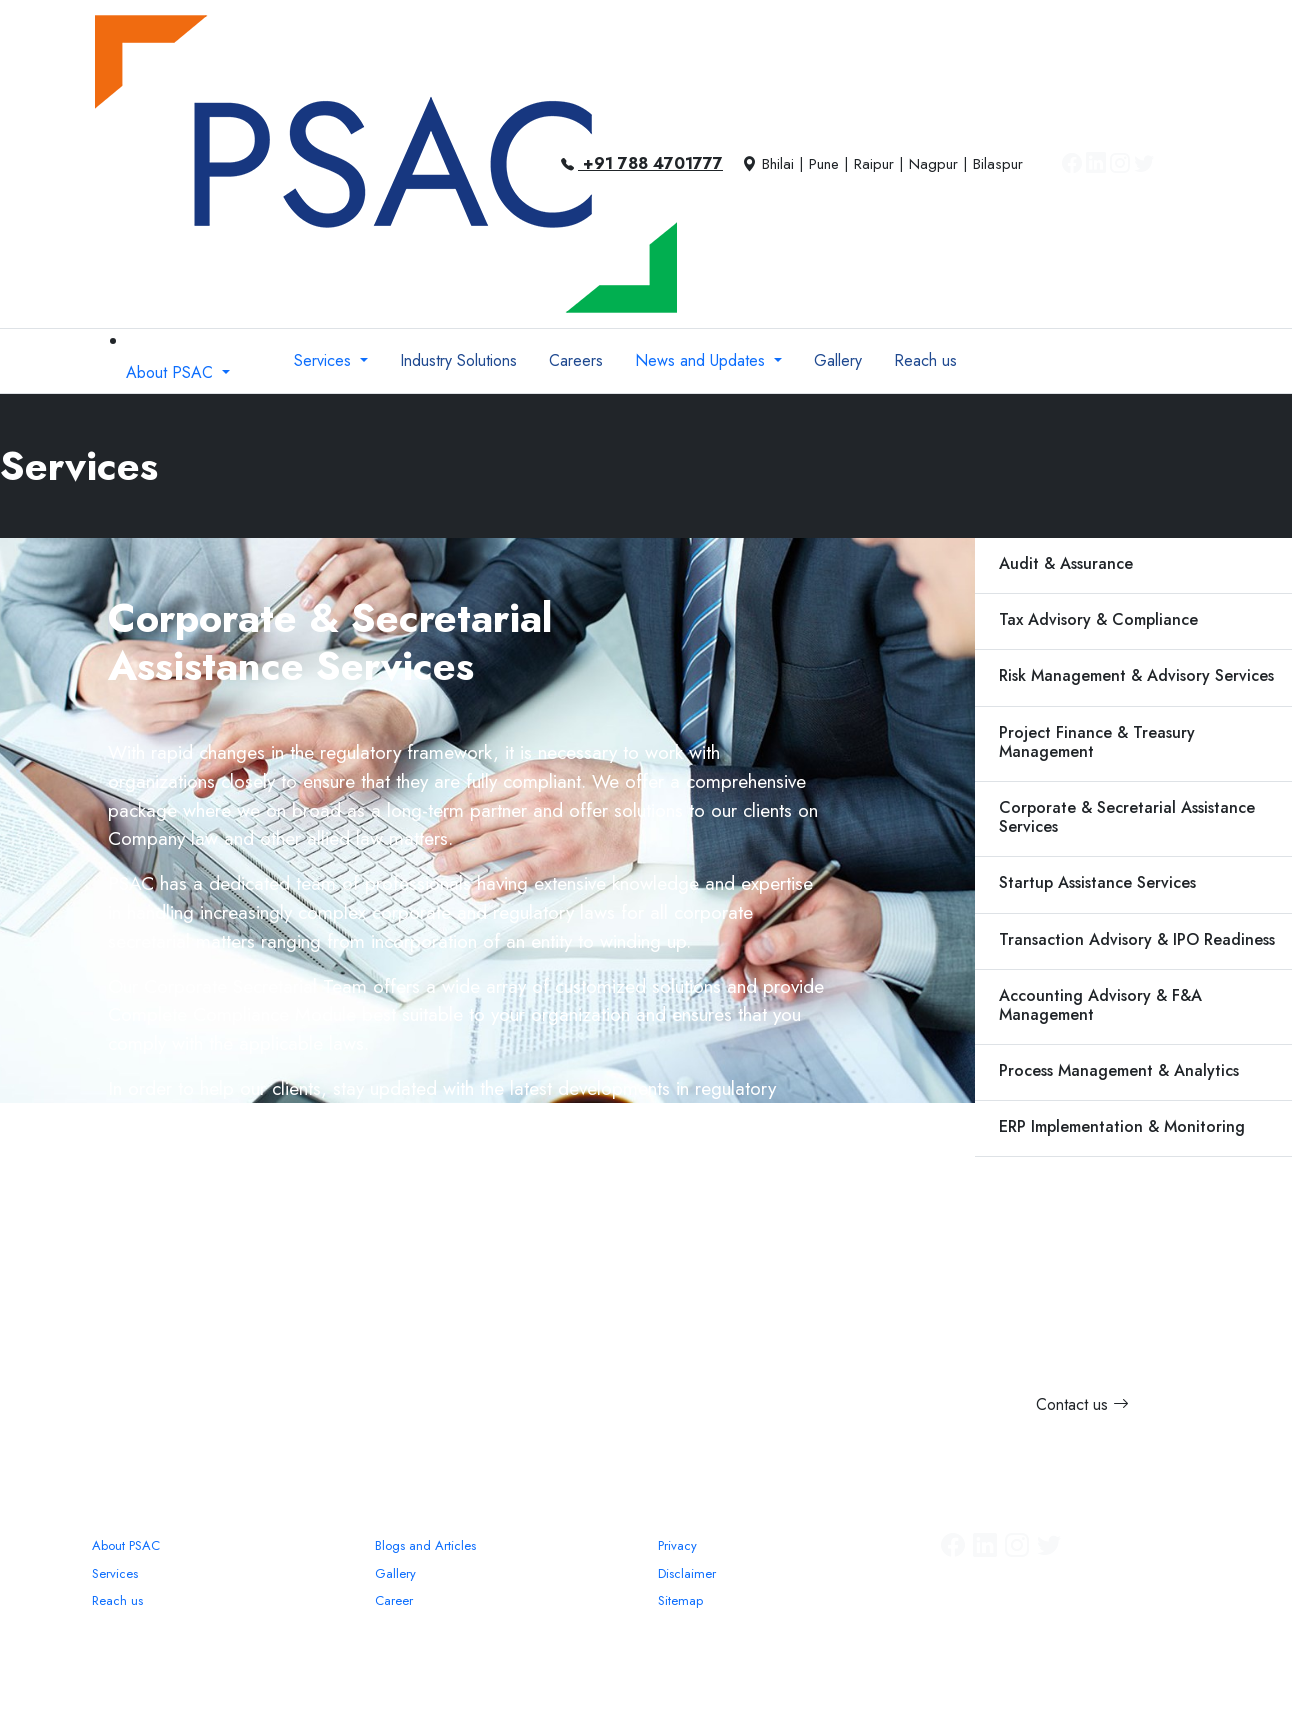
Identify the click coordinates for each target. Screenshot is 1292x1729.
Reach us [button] (925, 360)
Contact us (1082, 1404)
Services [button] (325, 360)
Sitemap (680, 1600)
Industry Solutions (458, 360)
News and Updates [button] (702, 360)
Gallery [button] (838, 360)
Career (394, 1600)
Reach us (117, 1600)
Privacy (677, 1545)
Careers (576, 360)
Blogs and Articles (425, 1545)
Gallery (395, 1573)
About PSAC (126, 1545)
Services (115, 1573)
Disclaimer (687, 1573)
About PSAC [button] (172, 372)
